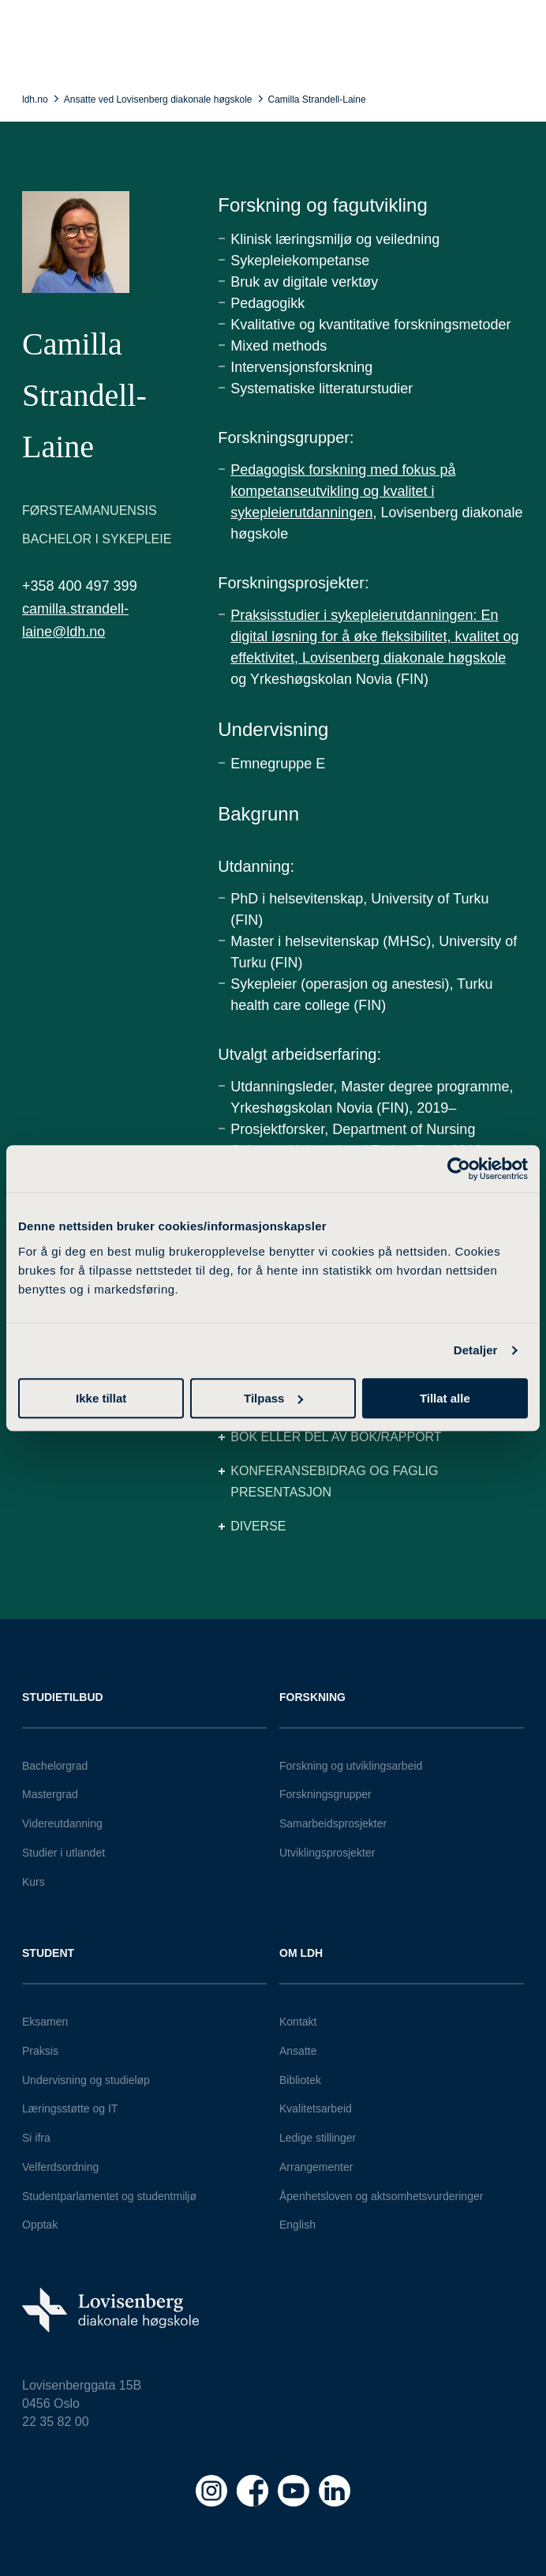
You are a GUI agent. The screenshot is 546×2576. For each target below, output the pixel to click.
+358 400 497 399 (79, 586)
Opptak (40, 2224)
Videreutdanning (62, 1823)
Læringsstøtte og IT (70, 2108)
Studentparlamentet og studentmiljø (109, 2196)
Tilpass (273, 1398)
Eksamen (45, 2021)
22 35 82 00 (55, 2421)
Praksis (40, 2051)
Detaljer (476, 1350)
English (297, 2224)
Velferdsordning (60, 2167)
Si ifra (36, 2137)
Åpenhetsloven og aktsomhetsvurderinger (381, 2196)
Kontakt (297, 2021)
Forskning (312, 1697)
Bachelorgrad (55, 1765)
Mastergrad (50, 1794)
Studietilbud (62, 1697)
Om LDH (301, 1953)
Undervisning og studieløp (86, 2080)
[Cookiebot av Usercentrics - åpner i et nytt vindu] (459, 1169)
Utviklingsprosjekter (327, 1852)
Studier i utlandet (63, 1852)
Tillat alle (445, 1398)
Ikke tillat (101, 1398)
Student (48, 1953)
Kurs (33, 1882)
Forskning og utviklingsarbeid (350, 1765)
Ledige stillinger (317, 2137)
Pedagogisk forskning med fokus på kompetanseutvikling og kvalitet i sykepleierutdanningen (342, 491)
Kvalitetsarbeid (315, 2108)
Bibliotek (300, 2080)
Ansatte (297, 2051)
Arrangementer (316, 2167)
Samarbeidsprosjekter (333, 1823)
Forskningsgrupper (325, 1794)
